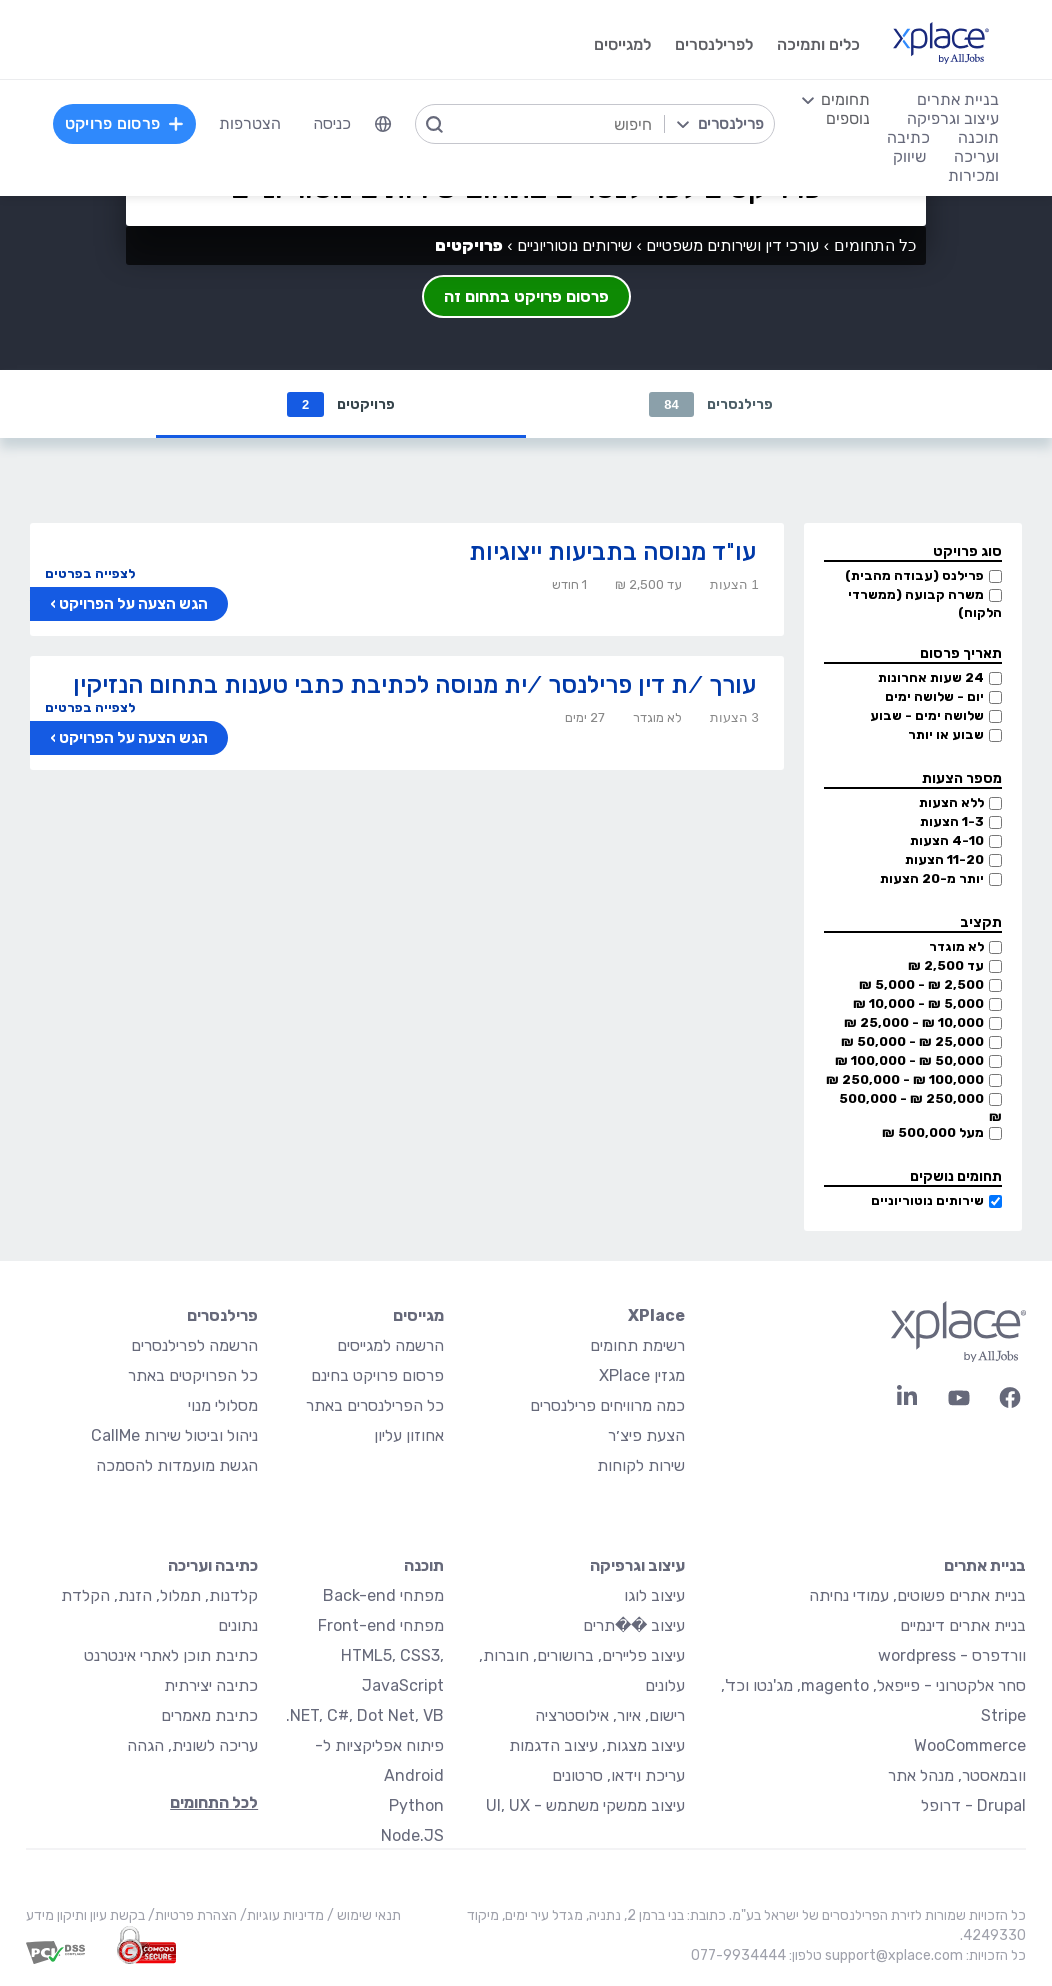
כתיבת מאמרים (209, 1715)
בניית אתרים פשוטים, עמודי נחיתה (917, 1595)
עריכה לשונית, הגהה (192, 1745)
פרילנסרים (710, 404)
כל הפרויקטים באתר (193, 1375)
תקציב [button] (981, 922)
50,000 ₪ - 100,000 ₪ (909, 1060)
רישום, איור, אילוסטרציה (610, 1715)
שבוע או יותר (946, 734)
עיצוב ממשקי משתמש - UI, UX (585, 1805)
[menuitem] (383, 124)
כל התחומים (875, 245)
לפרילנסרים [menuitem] (714, 44)
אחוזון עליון (409, 1435)
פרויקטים (341, 404)
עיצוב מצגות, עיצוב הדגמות (597, 1745)
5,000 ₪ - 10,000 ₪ (918, 1003)
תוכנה (424, 1565)
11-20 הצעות (944, 859)
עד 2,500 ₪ (946, 965)
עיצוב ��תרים (634, 1625)
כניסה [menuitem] (332, 123)
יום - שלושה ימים (934, 696)
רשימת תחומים (637, 1345)
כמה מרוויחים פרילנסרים (607, 1405)
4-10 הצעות (947, 840)
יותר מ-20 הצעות (932, 878)
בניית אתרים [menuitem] (958, 99)
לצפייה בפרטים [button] (90, 573)
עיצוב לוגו (654, 1595)
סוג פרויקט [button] (967, 551)
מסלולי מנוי (223, 1405)
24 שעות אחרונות (931, 677)
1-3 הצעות (952, 821)
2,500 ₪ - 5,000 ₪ (921, 984)
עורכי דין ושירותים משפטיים (732, 245)
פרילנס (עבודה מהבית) (914, 575)
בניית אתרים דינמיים (963, 1625)
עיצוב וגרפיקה (637, 1565)
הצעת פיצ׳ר (646, 1435)
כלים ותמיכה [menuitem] (818, 44)
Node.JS (412, 1835)
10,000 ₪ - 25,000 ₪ (914, 1022)
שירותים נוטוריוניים (927, 1200)
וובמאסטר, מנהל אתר (957, 1775)
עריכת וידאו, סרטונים (618, 1775)
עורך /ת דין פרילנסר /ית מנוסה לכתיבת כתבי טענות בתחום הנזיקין (414, 684)
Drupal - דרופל (973, 1805)
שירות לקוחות (641, 1465)
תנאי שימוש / (362, 1915)
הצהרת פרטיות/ (191, 1915)
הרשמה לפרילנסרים (194, 1345)
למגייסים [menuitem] (622, 44)
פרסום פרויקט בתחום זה (526, 296)
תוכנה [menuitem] (978, 137)
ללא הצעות (951, 802)
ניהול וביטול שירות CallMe (174, 1435)
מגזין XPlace (642, 1375)
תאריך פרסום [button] (961, 653)
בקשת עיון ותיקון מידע (85, 1915)
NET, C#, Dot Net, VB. (365, 1715)
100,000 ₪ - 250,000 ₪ (905, 1079)
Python (416, 1805)
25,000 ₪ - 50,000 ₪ (912, 1041)
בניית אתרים (985, 1565)
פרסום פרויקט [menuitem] (125, 123)
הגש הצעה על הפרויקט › (129, 604)
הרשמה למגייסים (390, 1345)
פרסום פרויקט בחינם (377, 1375)
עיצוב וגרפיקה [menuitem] (953, 118)
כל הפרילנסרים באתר (375, 1405)
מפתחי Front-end (381, 1625)
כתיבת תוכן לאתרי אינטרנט (171, 1655)
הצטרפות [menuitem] (250, 123)
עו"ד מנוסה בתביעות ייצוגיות (612, 551)
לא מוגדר (956, 946)
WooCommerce (970, 1745)
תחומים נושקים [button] (956, 1176)
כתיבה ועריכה (213, 1565)
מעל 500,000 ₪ (933, 1132)
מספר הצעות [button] (962, 778)
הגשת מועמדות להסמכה (177, 1465)
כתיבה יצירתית (211, 1685)
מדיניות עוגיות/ (280, 1915)
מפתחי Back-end (383, 1595)
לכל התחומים (214, 1802)
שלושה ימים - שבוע (927, 715)
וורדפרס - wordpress (952, 1655)
